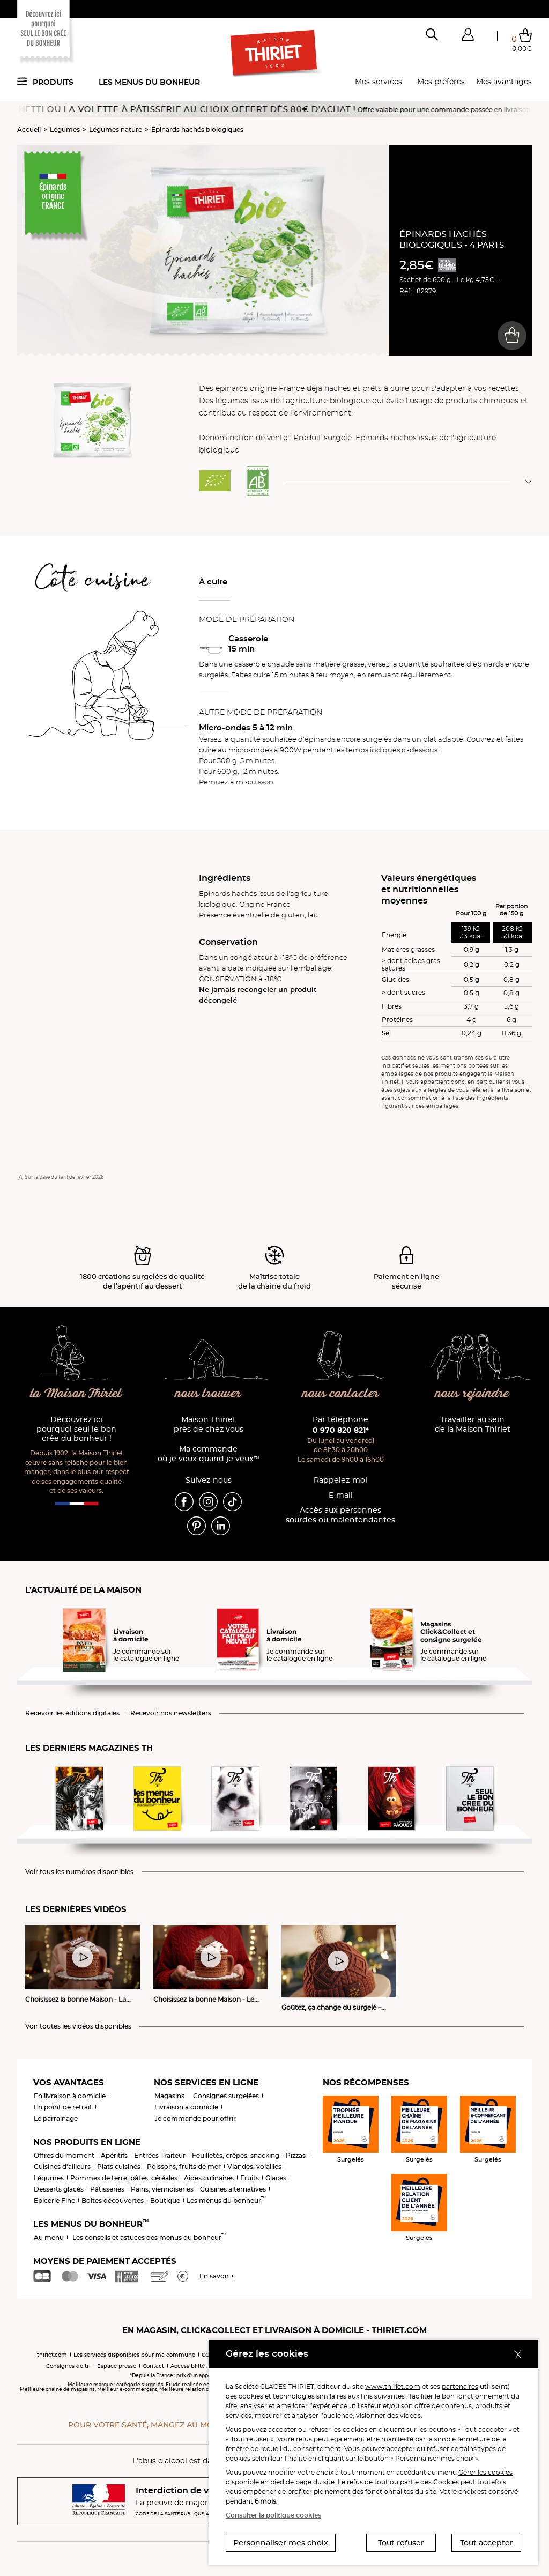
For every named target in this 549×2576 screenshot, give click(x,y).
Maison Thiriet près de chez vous (208, 1424)
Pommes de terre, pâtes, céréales (123, 2178)
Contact (153, 2366)
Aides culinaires (209, 2178)
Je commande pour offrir (195, 2118)
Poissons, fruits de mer (184, 2167)
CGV (207, 2354)
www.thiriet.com (392, 2386)
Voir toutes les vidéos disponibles (78, 2026)
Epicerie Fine (54, 2200)
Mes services (378, 81)
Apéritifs (114, 2155)
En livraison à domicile (70, 2096)
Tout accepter (486, 2543)
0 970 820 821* (341, 1430)
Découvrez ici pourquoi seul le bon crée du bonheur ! (76, 1429)
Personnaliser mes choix (280, 2543)
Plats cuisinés (118, 2167)
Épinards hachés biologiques (197, 129)
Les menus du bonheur (149, 82)
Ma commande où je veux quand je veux (208, 1454)
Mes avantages (504, 81)
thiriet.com (52, 2354)
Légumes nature (115, 129)
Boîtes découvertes (112, 2200)
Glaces (275, 2178)
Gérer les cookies (485, 2472)
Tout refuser (401, 2543)
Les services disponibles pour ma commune (134, 2354)
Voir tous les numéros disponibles (79, 1872)
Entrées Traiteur (160, 2155)
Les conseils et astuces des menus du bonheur (149, 2237)
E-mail (341, 1495)
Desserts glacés (59, 2189)
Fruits (249, 2178)
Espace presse (116, 2366)
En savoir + (216, 2276)
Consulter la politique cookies (273, 2515)
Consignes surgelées (226, 2096)
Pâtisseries (107, 2189)
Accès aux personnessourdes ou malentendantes (340, 1515)
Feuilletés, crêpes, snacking (235, 2155)
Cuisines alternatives (233, 2189)
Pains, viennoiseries (162, 2189)
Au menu (49, 2237)
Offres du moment (64, 2155)
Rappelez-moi (340, 1480)
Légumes (65, 129)
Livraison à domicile (186, 2107)
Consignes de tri (68, 2366)
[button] (467, 37)
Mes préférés (441, 81)
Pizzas (296, 2155)
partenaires (460, 2386)
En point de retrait (63, 2107)
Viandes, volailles (254, 2167)
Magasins (169, 2096)
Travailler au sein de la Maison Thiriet (472, 1424)
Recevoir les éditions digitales (72, 1713)
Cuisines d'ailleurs (62, 2167)
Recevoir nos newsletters (170, 1713)
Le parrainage (56, 2118)
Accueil (29, 129)
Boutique (165, 2200)
